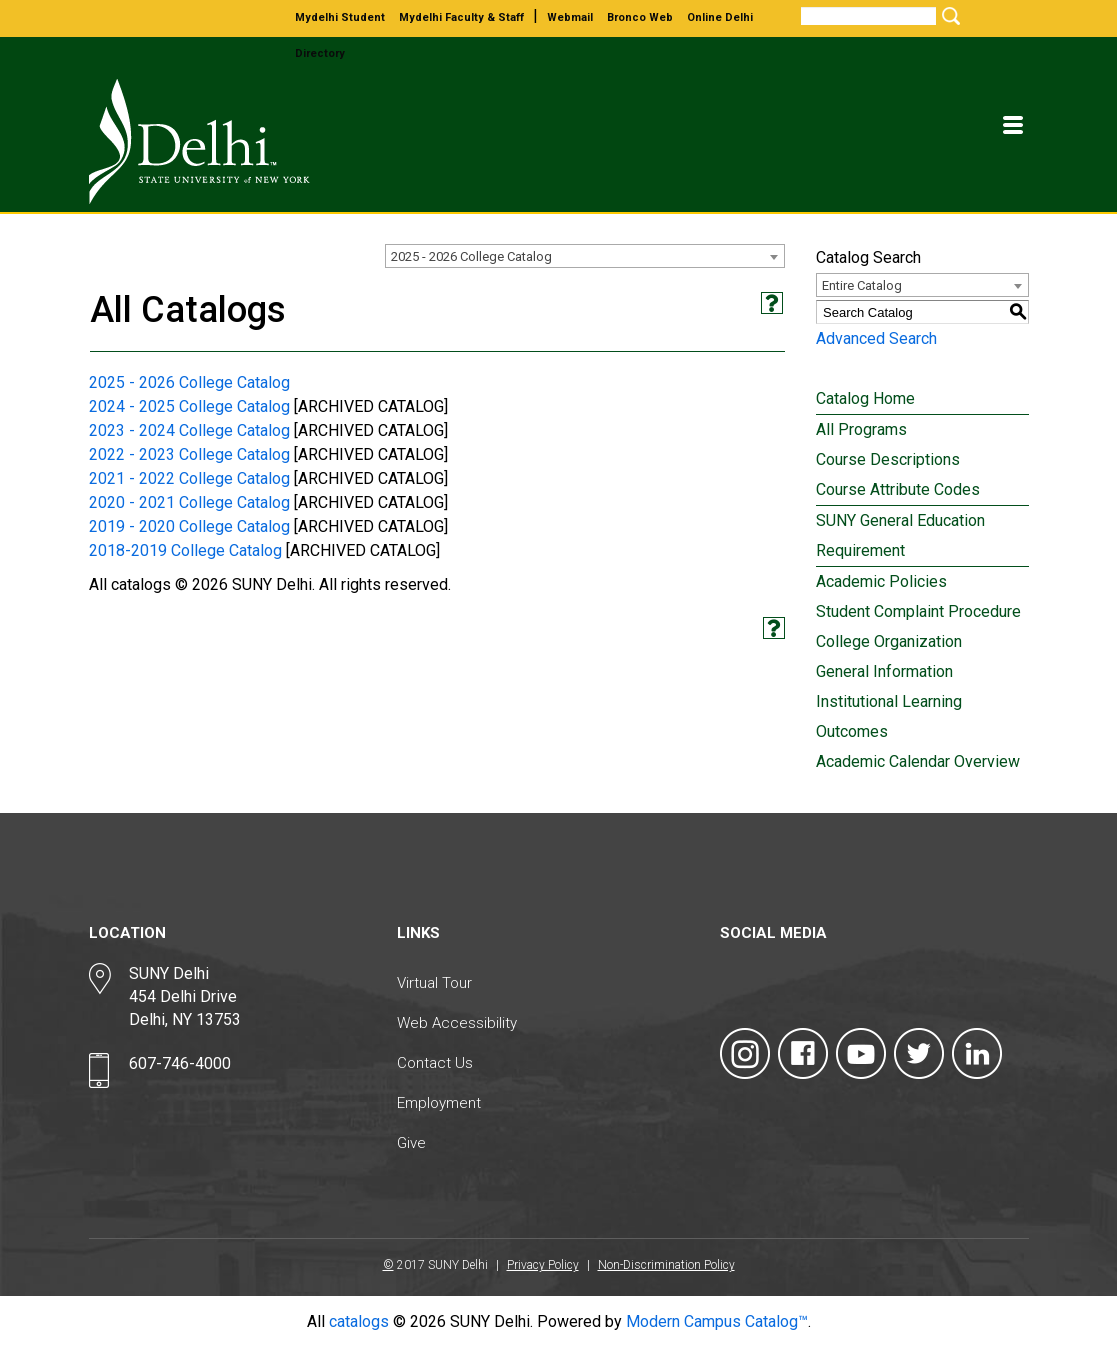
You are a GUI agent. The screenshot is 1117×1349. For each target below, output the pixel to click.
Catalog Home (865, 398)
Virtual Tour (434, 983)
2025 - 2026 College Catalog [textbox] (471, 256)
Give (411, 1143)
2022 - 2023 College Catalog (189, 454)
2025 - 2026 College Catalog (189, 382)
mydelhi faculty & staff (461, 17)
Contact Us (435, 1063)
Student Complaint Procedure (918, 611)
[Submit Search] (948, 15)
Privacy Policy (543, 1265)
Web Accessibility (457, 1023)
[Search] (868, 16)
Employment (439, 1103)
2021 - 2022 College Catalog (189, 478)
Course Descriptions (888, 459)
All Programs (861, 429)
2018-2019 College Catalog (185, 550)
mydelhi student (340, 17)
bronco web (640, 17)
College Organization (889, 641)
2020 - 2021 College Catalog (189, 502)
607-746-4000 (180, 1063)
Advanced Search (876, 338)
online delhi (720, 17)
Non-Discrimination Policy (666, 1265)
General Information (884, 671)
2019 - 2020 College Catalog (189, 526)
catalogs (359, 1321)
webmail (570, 17)
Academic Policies (881, 581)
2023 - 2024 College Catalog (189, 430)
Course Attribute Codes (898, 489)
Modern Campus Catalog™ (717, 1321)
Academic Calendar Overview (918, 761)
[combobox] (585, 256)
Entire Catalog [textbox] (862, 285)
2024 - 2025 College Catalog (189, 406)
